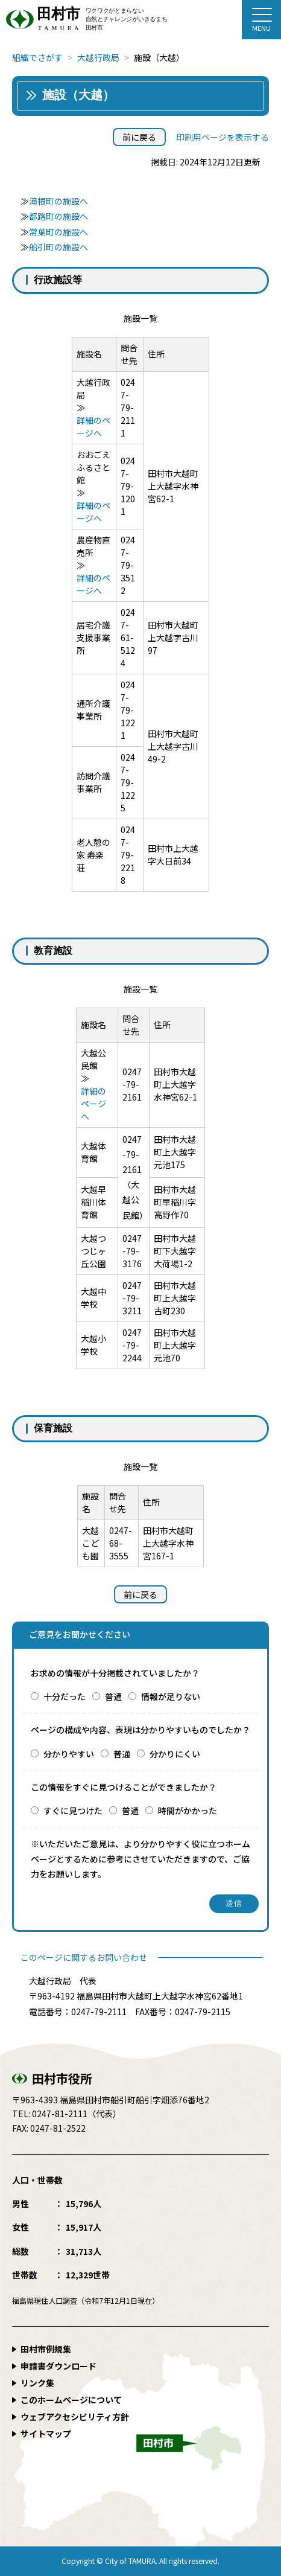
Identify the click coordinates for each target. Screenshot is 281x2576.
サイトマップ (46, 2433)
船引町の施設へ (58, 247)
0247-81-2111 (59, 2114)
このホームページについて (71, 2400)
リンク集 (37, 2383)
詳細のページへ (93, 426)
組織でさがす (37, 57)
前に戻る (139, 137)
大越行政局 (98, 57)
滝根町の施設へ (58, 201)
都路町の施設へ (58, 216)
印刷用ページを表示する (222, 137)
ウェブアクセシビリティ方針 (75, 2417)
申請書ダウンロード (58, 2366)
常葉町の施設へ (58, 232)
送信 (234, 1903)
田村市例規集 (46, 2349)
